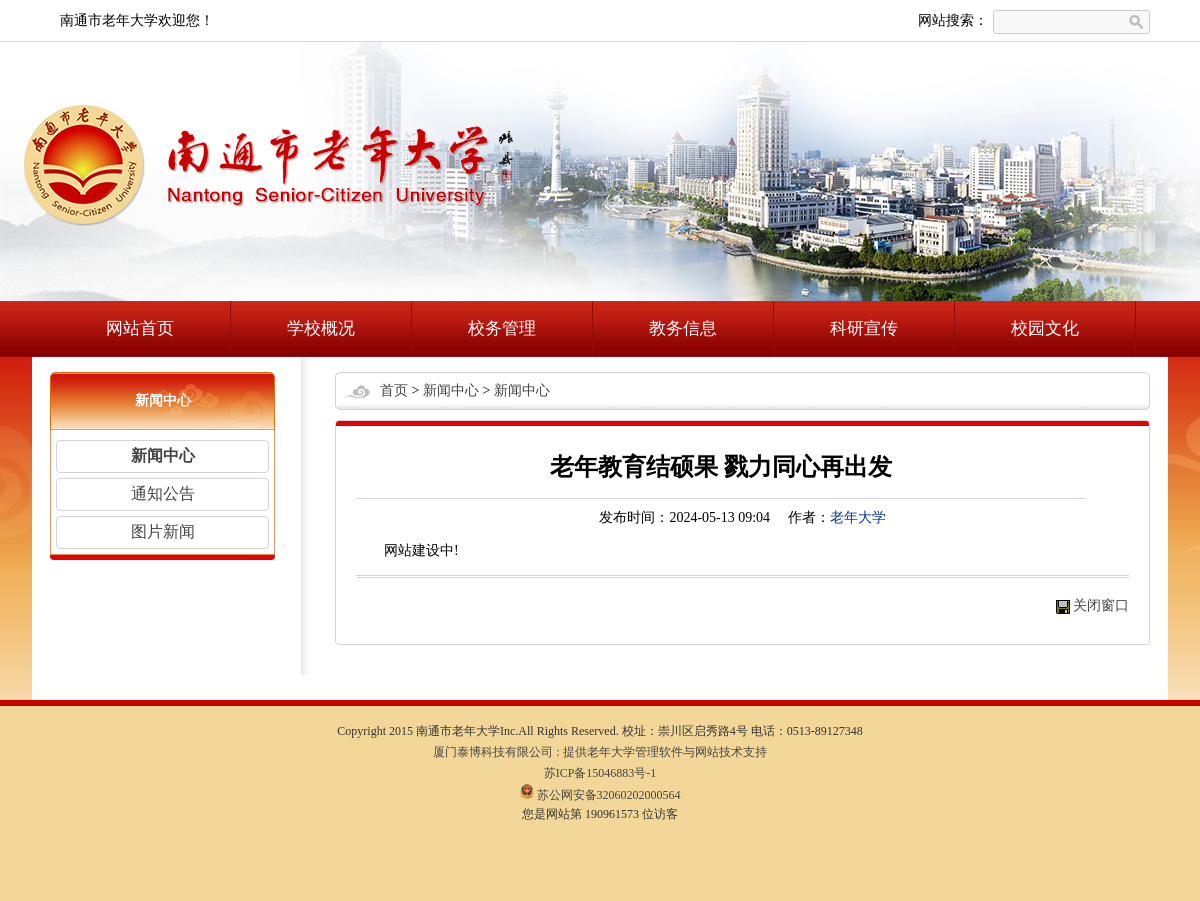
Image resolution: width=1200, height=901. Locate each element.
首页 (394, 390)
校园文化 (1045, 328)
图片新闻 (163, 531)
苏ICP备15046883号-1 (600, 773)
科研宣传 (864, 328)
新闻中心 (163, 455)
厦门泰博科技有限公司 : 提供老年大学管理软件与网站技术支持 (599, 752)
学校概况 (321, 328)
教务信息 (683, 328)
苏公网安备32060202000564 (600, 795)
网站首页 (140, 328)
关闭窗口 (1101, 605)
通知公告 (163, 493)
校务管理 (502, 328)
